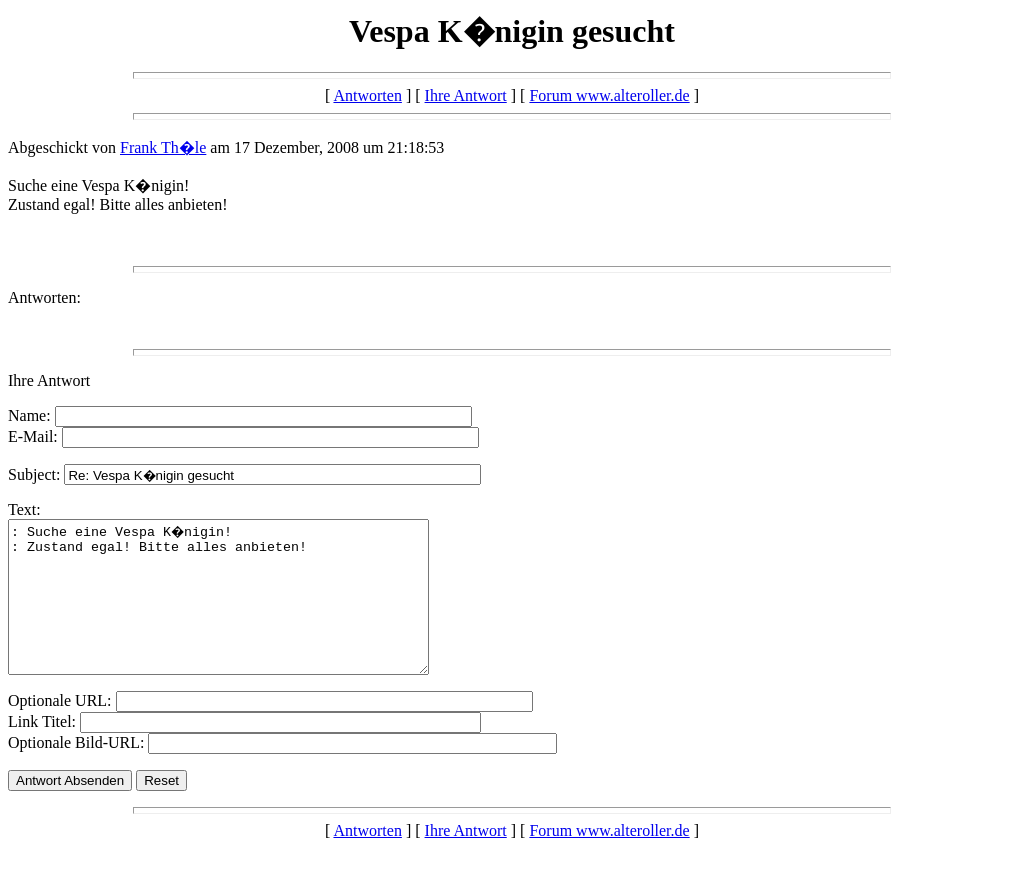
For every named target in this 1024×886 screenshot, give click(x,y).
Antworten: (44, 297)
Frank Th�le (163, 147)
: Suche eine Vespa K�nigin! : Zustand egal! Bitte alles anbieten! (243, 612)
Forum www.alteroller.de (609, 95)
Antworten (367, 95)
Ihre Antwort (466, 95)
